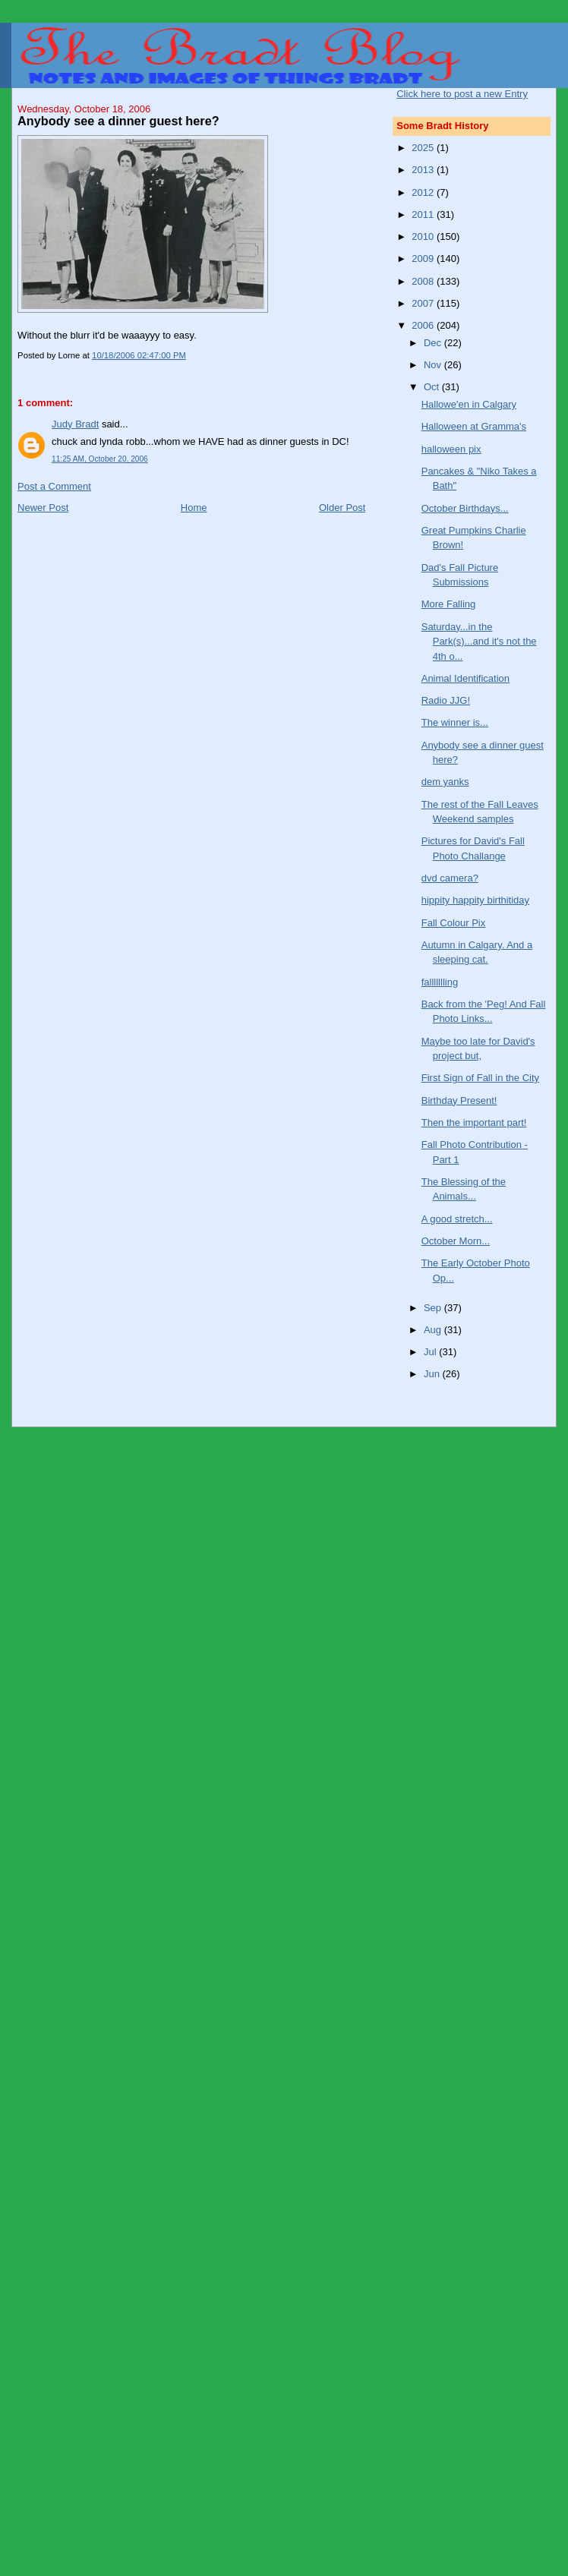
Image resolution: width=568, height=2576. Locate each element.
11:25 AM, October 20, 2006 (100, 459)
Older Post (342, 507)
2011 (424, 214)
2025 (424, 147)
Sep (434, 1307)
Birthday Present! (459, 1100)
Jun (433, 1373)
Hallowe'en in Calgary (468, 404)
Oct (433, 387)
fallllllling (439, 982)
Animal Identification (465, 678)
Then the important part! (474, 1122)
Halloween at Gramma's (473, 426)
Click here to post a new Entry (462, 93)
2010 (424, 236)
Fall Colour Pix (453, 923)
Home (194, 507)
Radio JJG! (445, 700)
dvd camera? (449, 878)
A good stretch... (457, 1219)
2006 (424, 325)
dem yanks (445, 781)
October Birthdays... (465, 508)
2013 (424, 169)
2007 (424, 303)
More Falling (448, 604)
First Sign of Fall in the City (480, 1077)
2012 (424, 192)
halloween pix (451, 449)
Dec (434, 342)
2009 (424, 258)
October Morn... (455, 1241)
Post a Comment (54, 486)
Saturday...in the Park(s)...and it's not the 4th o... (479, 641)
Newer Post (42, 507)
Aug (434, 1329)
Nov (434, 364)
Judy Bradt (75, 424)
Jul (431, 1351)
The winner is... (454, 722)
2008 (424, 281)
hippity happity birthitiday (475, 900)
